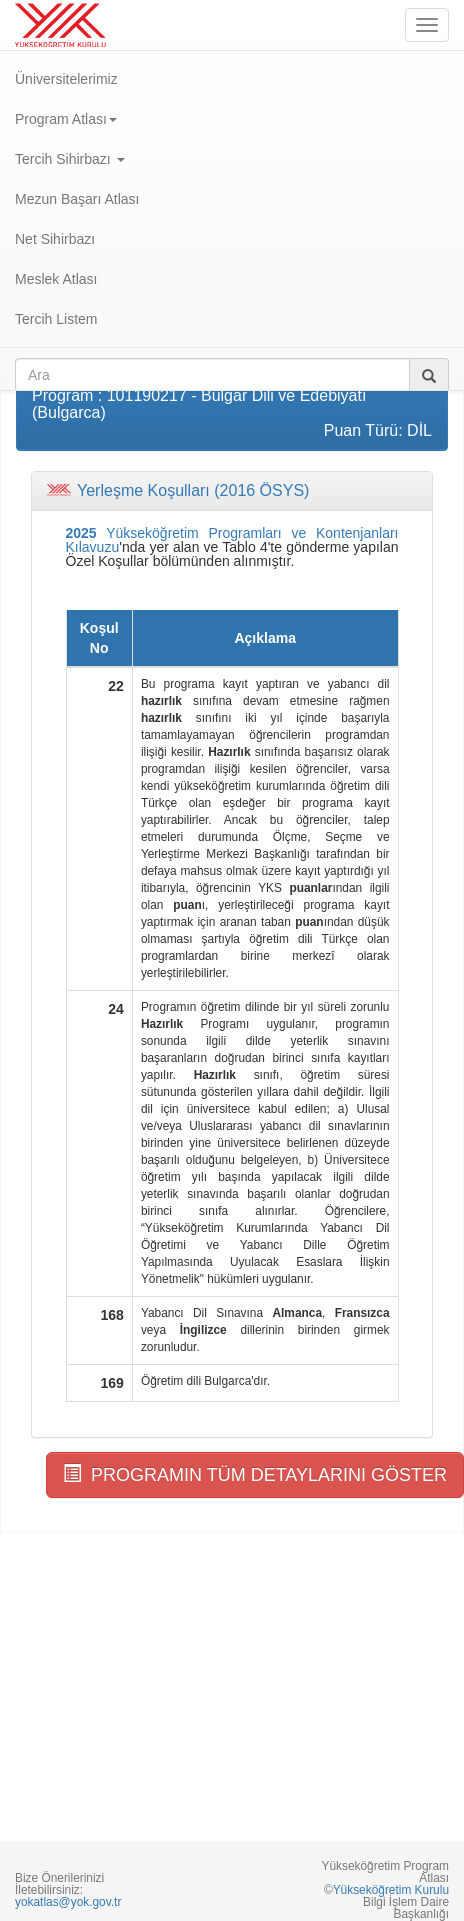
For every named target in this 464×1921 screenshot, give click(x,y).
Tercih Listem (56, 319)
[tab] (232, 491)
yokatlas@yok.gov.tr (68, 1902)
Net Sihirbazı (55, 239)
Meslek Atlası (56, 279)
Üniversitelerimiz (66, 79)
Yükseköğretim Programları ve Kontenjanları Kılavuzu (232, 540)
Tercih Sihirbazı (70, 159)
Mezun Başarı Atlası (77, 199)
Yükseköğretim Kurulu (391, 1890)
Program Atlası (66, 119)
